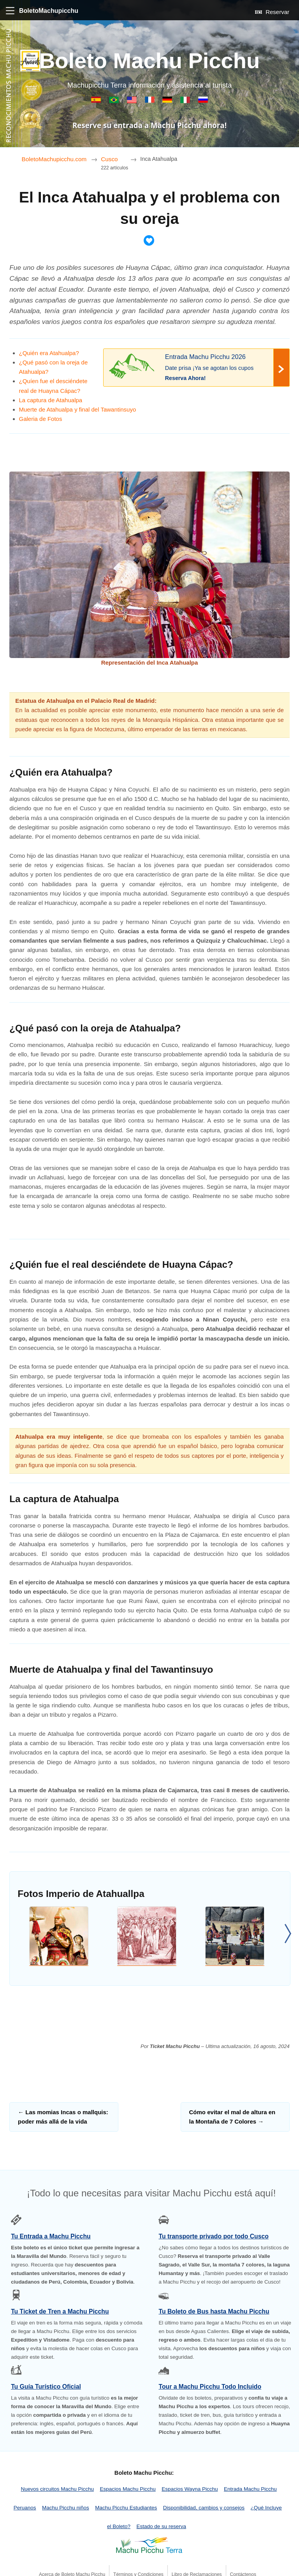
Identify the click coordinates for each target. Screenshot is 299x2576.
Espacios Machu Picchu (127, 2489)
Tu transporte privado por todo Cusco (213, 2236)
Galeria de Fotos (40, 418)
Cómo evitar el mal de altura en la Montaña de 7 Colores (232, 2117)
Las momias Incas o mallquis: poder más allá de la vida (63, 2117)
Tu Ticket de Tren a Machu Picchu (60, 2311)
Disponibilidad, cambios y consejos (203, 2508)
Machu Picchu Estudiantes (126, 2508)
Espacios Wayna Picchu (190, 2489)
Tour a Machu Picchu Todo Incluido (209, 2386)
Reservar (272, 12)
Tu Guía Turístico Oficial (46, 2386)
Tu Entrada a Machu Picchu (51, 2236)
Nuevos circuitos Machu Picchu (57, 2489)
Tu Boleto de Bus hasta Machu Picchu (213, 2311)
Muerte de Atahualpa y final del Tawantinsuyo (77, 409)
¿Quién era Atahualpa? (49, 353)
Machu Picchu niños (65, 2508)
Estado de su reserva (161, 2526)
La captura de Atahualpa (51, 400)
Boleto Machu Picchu (149, 60)
